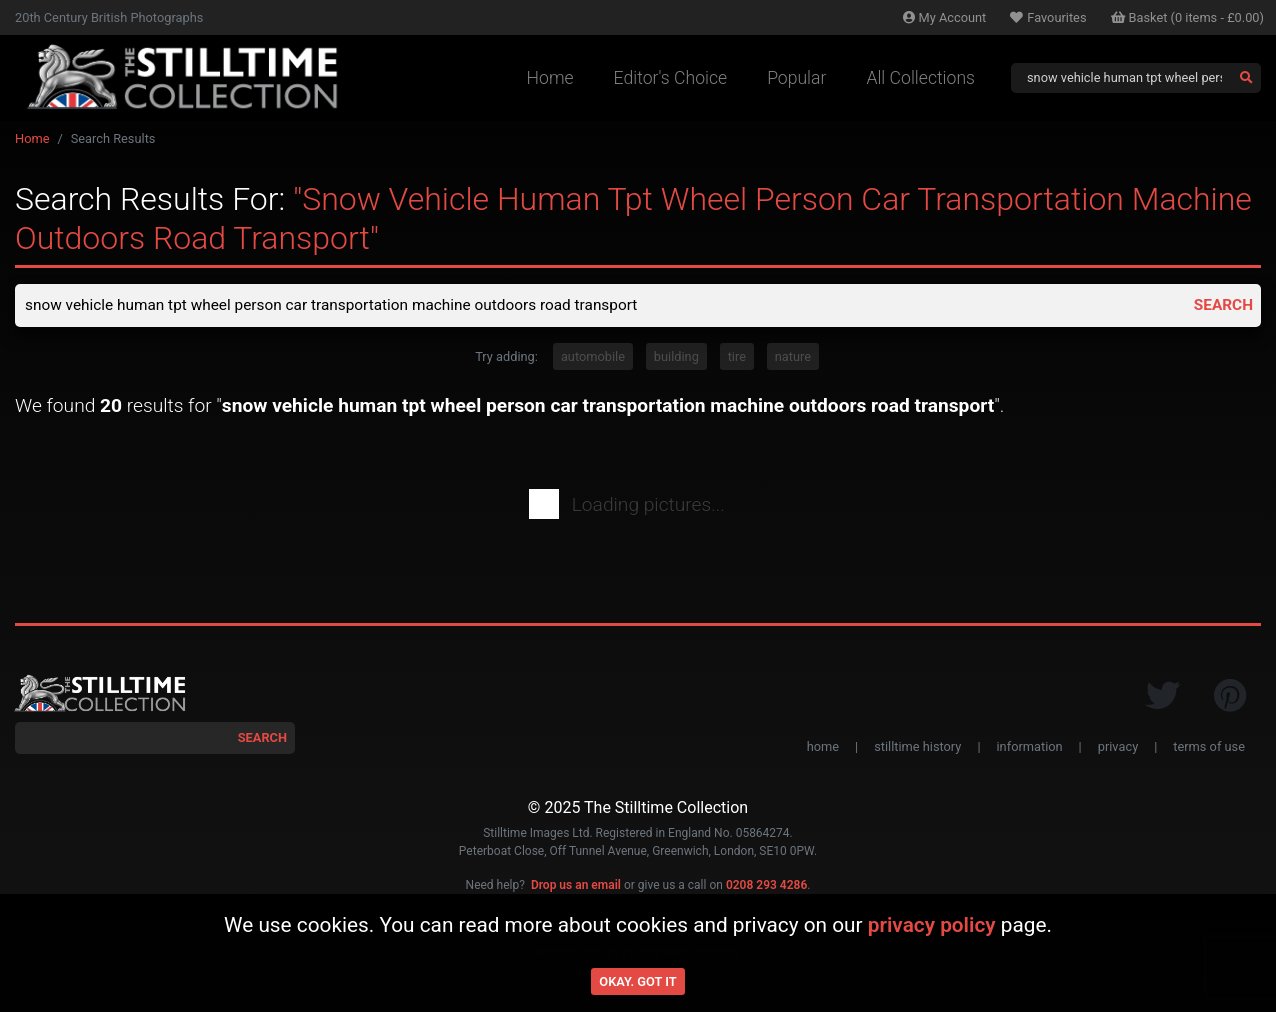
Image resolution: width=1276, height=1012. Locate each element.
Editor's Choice (671, 78)
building (676, 357)
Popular (796, 78)
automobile (593, 357)
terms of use (1209, 747)
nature (793, 357)
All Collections (920, 78)
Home (550, 78)
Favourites (1048, 17)
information (1030, 747)
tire (737, 357)
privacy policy (932, 925)
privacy (1118, 747)
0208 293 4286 (766, 887)
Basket (1188, 17)
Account (945, 17)
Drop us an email (576, 887)
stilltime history (917, 747)
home (823, 747)
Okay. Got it (637, 981)
